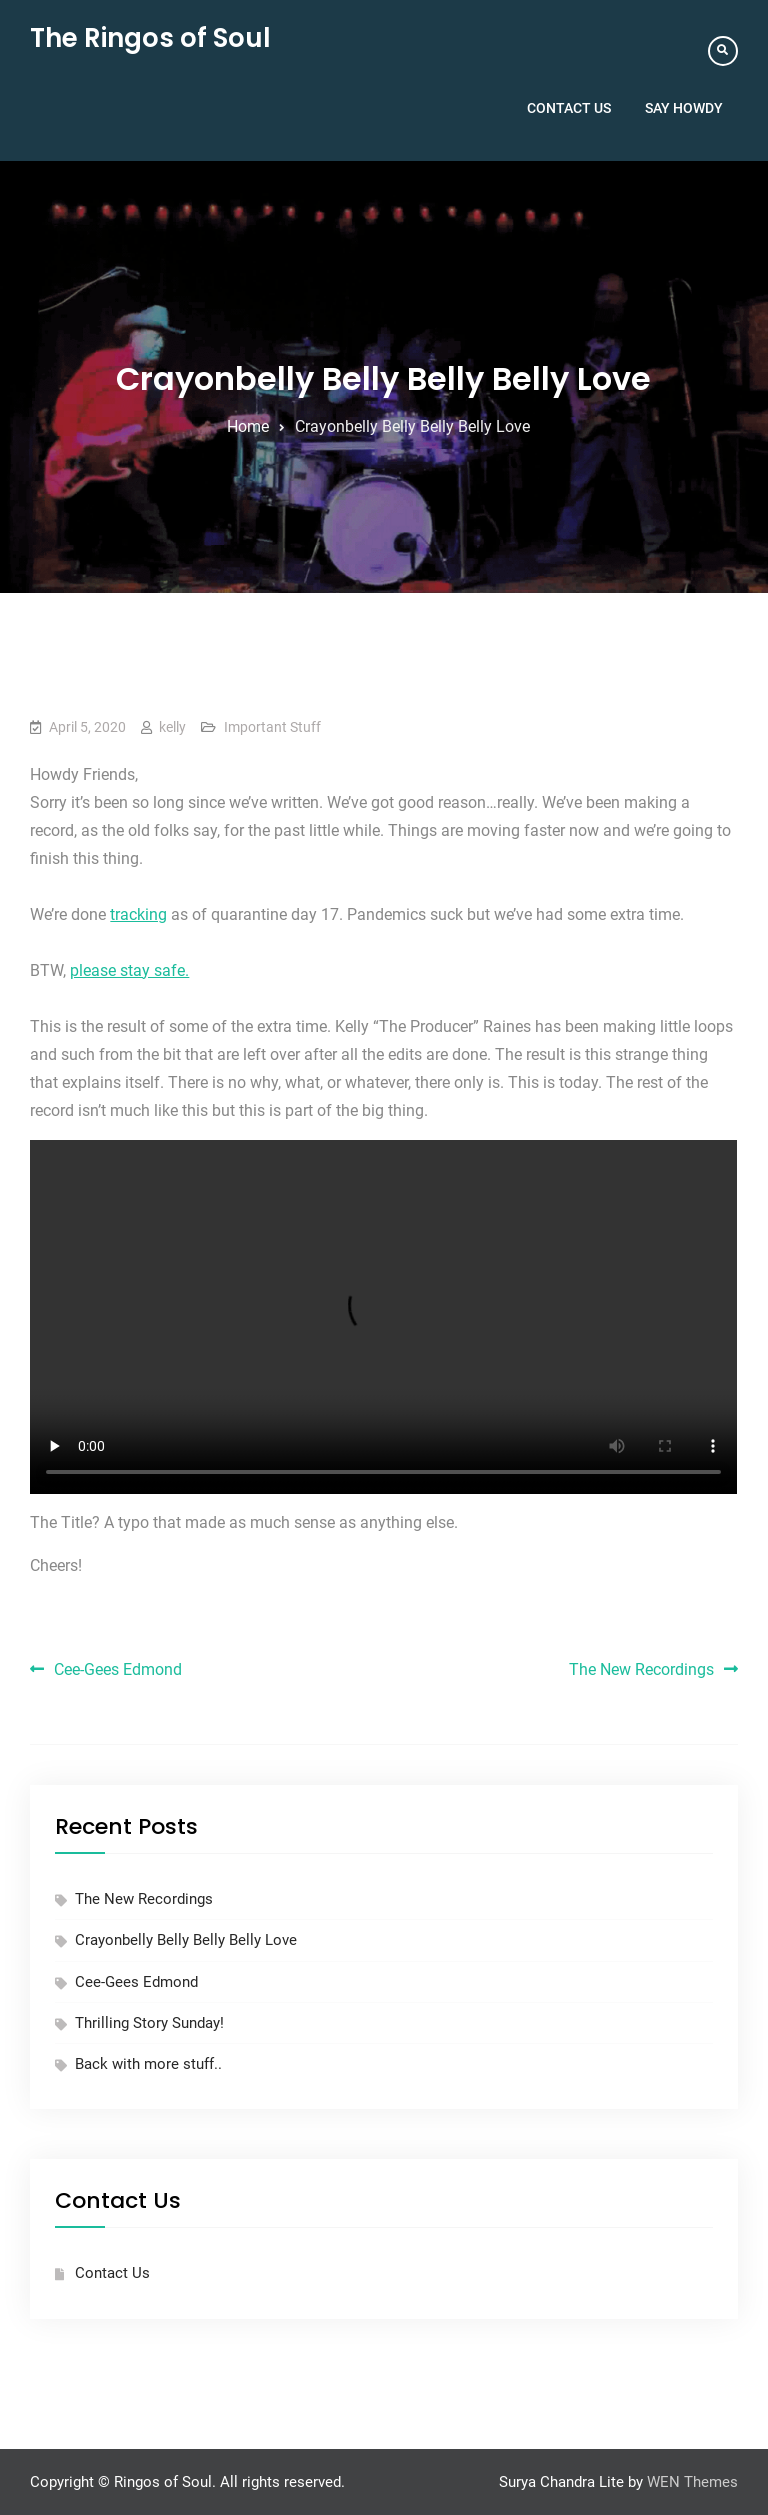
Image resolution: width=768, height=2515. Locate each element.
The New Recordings (641, 1669)
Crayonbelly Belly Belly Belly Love (186, 1940)
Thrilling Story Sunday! (149, 2023)
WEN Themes (692, 2482)
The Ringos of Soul (150, 38)
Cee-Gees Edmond (118, 1669)
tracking (138, 914)
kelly (172, 727)
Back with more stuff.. (148, 2064)
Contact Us (569, 108)
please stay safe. (129, 970)
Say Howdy (684, 108)
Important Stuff (272, 727)
